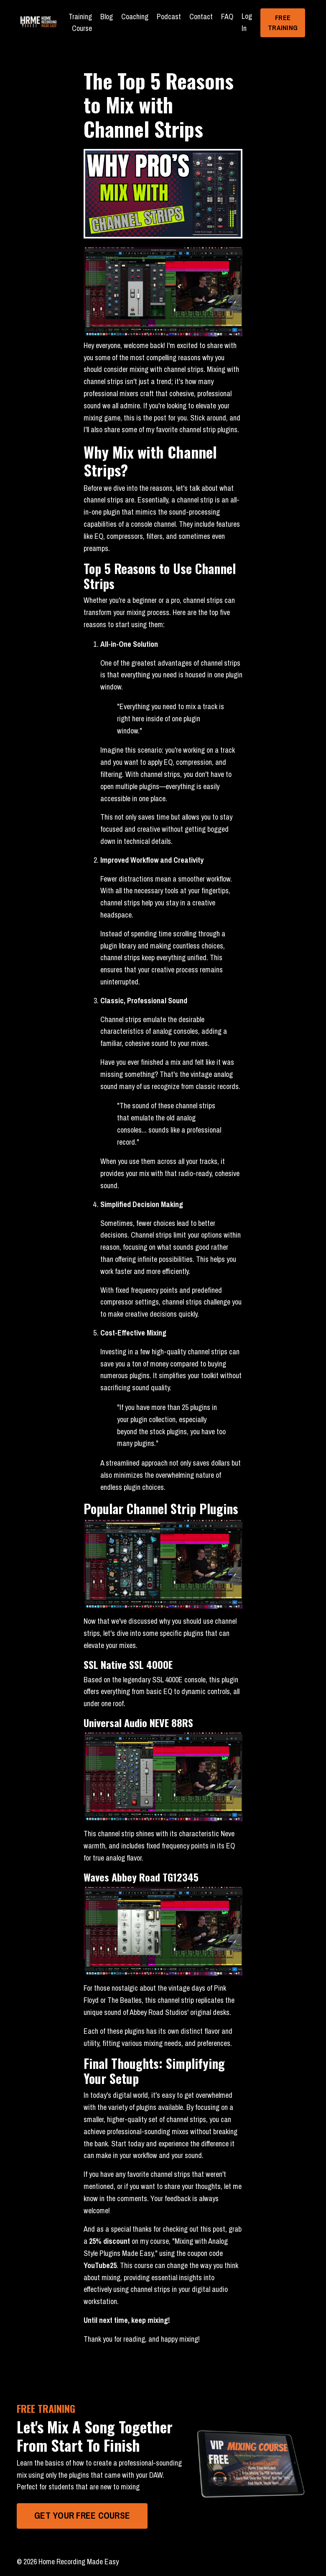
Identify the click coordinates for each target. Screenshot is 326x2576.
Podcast (169, 16)
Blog (106, 16)
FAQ (227, 16)
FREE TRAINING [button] (283, 22)
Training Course (80, 22)
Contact (201, 16)
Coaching (134, 16)
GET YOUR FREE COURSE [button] (82, 2515)
